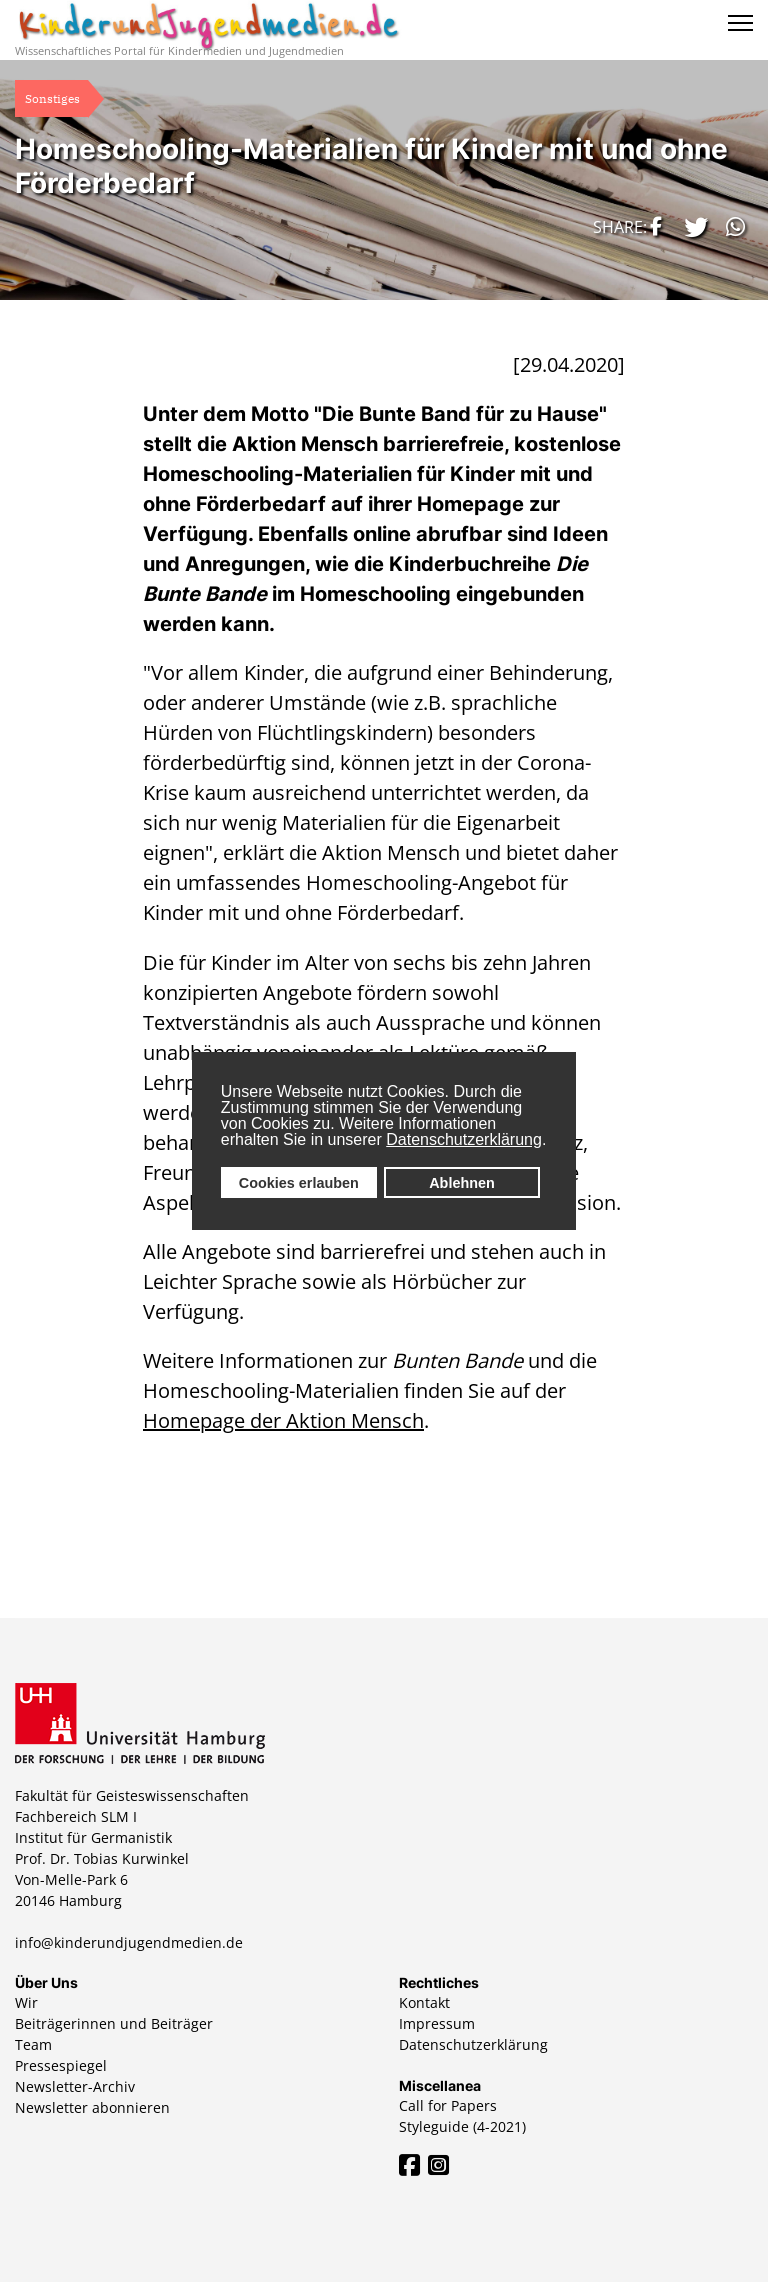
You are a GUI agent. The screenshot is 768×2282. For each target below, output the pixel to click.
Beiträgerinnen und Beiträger (114, 2023)
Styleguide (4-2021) (462, 2126)
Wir (26, 2002)
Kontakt (424, 2002)
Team (33, 2044)
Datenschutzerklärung (464, 1139)
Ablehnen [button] (462, 1183)
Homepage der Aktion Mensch (283, 1420)
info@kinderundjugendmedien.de (129, 1942)
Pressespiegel (61, 2065)
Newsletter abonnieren (92, 2107)
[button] (653, 226)
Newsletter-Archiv (75, 2086)
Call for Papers (448, 2105)
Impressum (437, 2023)
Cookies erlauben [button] (299, 1183)
